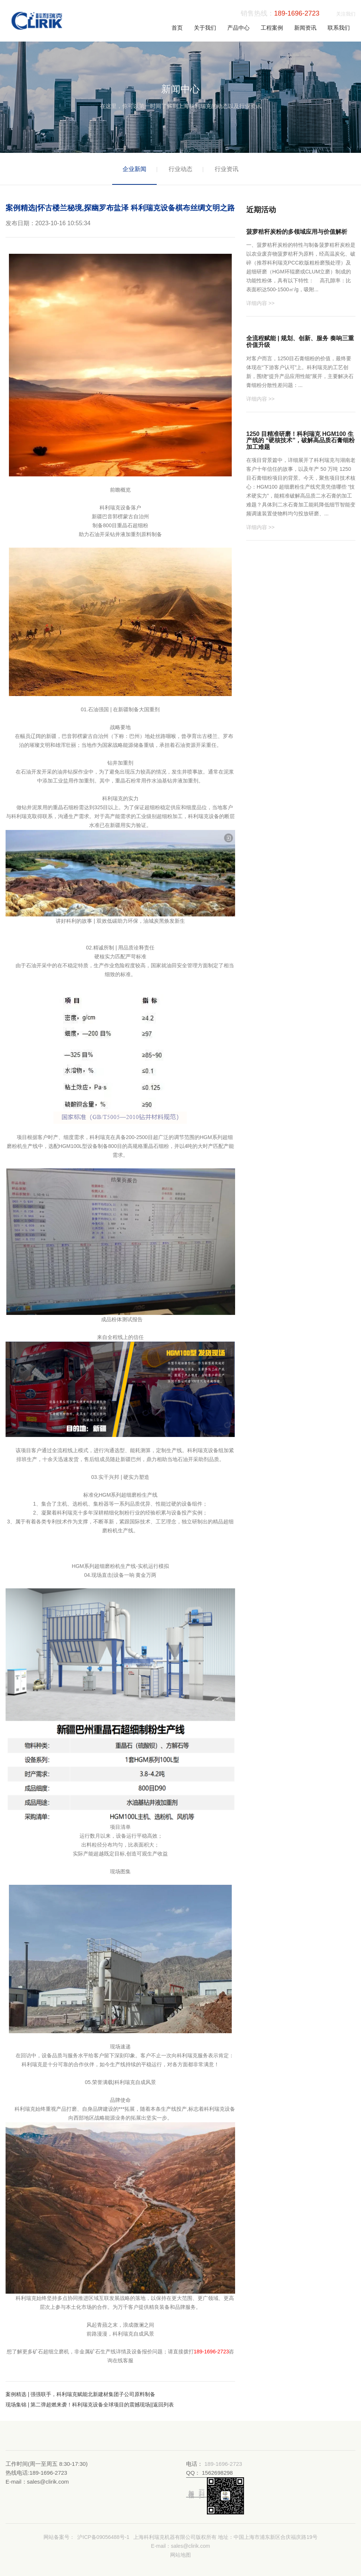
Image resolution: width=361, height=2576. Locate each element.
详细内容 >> (260, 303)
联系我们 (339, 27)
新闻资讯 (305, 27)
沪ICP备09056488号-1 (103, 2537)
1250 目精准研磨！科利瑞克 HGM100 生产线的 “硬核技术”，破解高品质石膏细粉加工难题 (300, 440)
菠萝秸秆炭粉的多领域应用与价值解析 (296, 232)
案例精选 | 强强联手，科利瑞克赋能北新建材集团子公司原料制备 (80, 2394)
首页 (177, 27)
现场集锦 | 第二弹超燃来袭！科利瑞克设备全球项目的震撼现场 (78, 2405)
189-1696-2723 (296, 13)
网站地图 (180, 2555)
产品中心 (238, 27)
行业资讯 (226, 169)
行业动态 (180, 169)
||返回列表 (161, 2405)
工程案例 (272, 27)
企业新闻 (134, 169)
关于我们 (205, 27)
